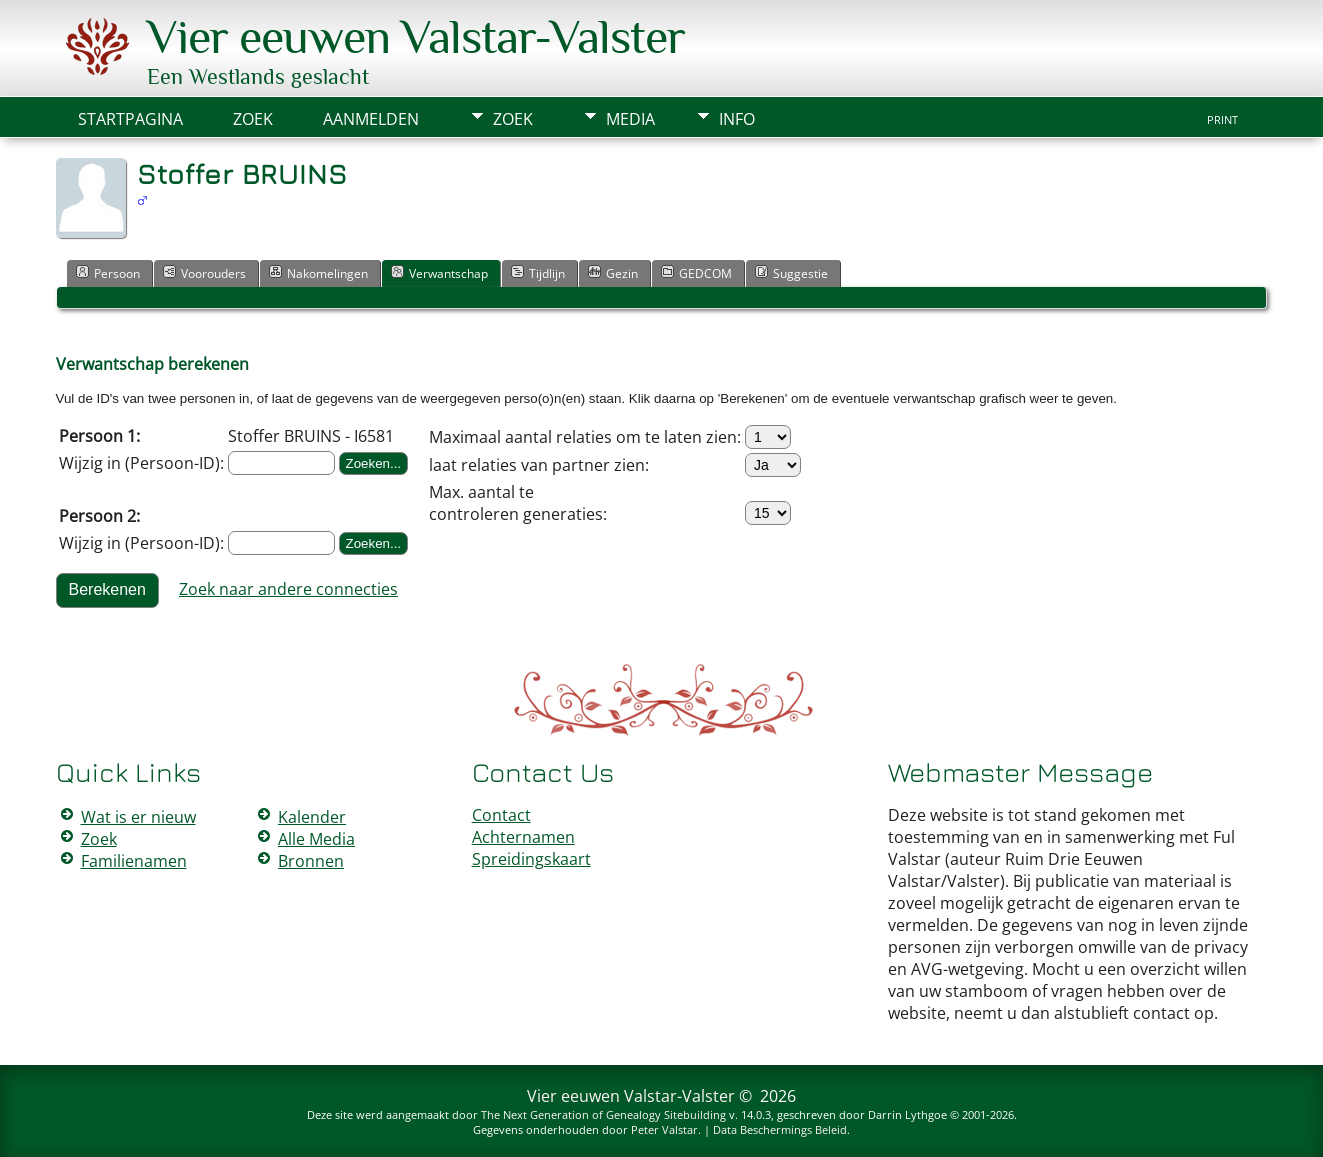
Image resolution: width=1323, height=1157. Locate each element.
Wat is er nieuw (138, 817)
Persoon (108, 273)
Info (737, 119)
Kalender (312, 817)
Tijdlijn (538, 273)
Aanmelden (371, 119)
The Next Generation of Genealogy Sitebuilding (603, 1114)
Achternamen (523, 837)
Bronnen (311, 861)
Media (630, 119)
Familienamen (134, 861)
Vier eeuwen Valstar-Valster (416, 37)
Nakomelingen (318, 273)
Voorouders (204, 273)
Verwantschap (439, 273)
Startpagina (130, 119)
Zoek (513, 119)
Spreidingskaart (531, 859)
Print (1222, 120)
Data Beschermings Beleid (780, 1129)
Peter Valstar (664, 1129)
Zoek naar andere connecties (288, 589)
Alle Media (316, 839)
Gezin (613, 273)
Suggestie (791, 273)
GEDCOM (696, 273)
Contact (501, 815)
